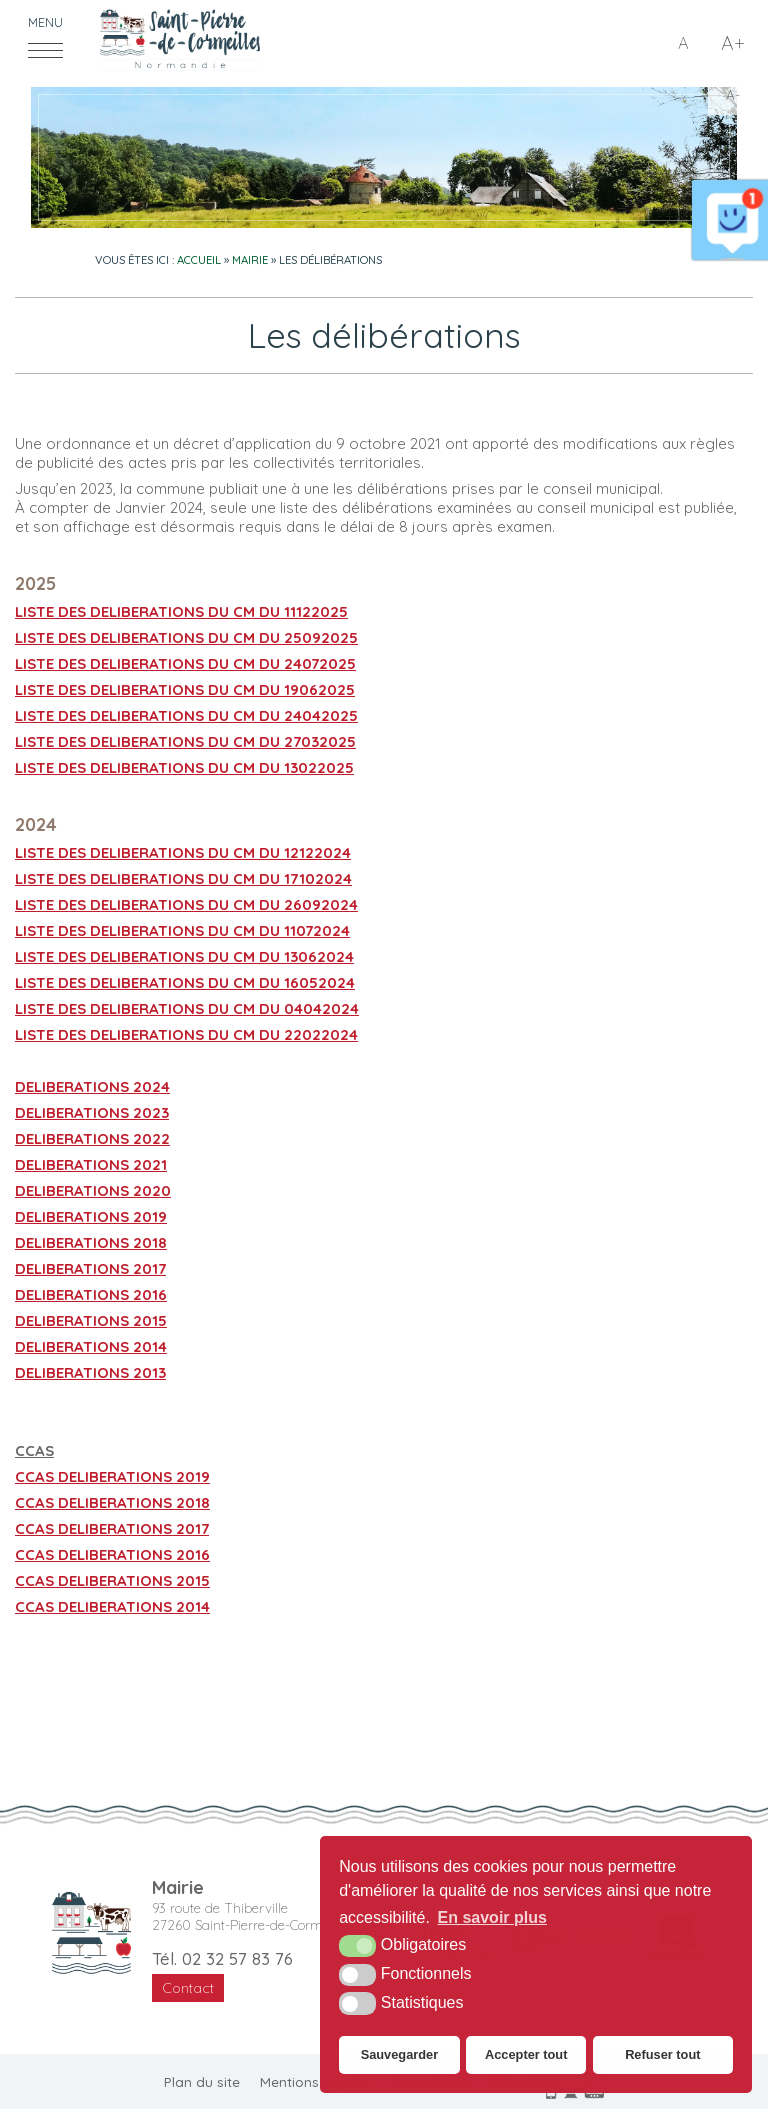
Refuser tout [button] (662, 2054)
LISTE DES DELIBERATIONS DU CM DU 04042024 (187, 1008)
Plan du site (202, 2081)
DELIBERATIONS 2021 (91, 1164)
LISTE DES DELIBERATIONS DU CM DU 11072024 (182, 930)
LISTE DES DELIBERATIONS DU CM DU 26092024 (186, 904)
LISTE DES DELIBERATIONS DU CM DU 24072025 (185, 663)
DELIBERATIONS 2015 (91, 1320)
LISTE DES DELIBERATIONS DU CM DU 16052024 (185, 982)
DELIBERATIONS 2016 (91, 1294)
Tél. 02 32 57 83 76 (222, 1958)
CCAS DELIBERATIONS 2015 (112, 1580)
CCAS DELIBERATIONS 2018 (112, 1502)
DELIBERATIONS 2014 (91, 1346)
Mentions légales (315, 2081)
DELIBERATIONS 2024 (92, 1086)
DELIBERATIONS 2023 (92, 1112)
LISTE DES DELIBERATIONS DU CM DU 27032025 (185, 741)
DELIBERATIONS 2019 (91, 1216)
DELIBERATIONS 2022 (92, 1138)
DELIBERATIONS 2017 (90, 1268)
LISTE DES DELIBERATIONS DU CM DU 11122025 (181, 611)
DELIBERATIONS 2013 (90, 1372)
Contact (188, 1988)
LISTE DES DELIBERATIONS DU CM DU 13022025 (184, 767)
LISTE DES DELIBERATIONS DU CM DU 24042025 (186, 715)
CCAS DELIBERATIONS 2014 (112, 1606)
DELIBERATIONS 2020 (93, 1190)
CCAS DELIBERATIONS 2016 (112, 1554)
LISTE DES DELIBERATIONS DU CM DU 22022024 (186, 1034)
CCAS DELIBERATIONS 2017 (112, 1528)
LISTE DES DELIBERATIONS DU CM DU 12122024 (183, 852)
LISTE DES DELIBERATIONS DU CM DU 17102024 (183, 878)
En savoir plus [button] (492, 1917)
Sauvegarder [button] (400, 2054)
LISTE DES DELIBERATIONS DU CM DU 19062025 (185, 689)
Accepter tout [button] (526, 2054)
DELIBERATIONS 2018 (91, 1242)
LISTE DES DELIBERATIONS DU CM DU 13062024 (184, 956)
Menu (45, 22)
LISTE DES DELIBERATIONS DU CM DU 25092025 (186, 637)
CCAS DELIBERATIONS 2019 (112, 1476)
